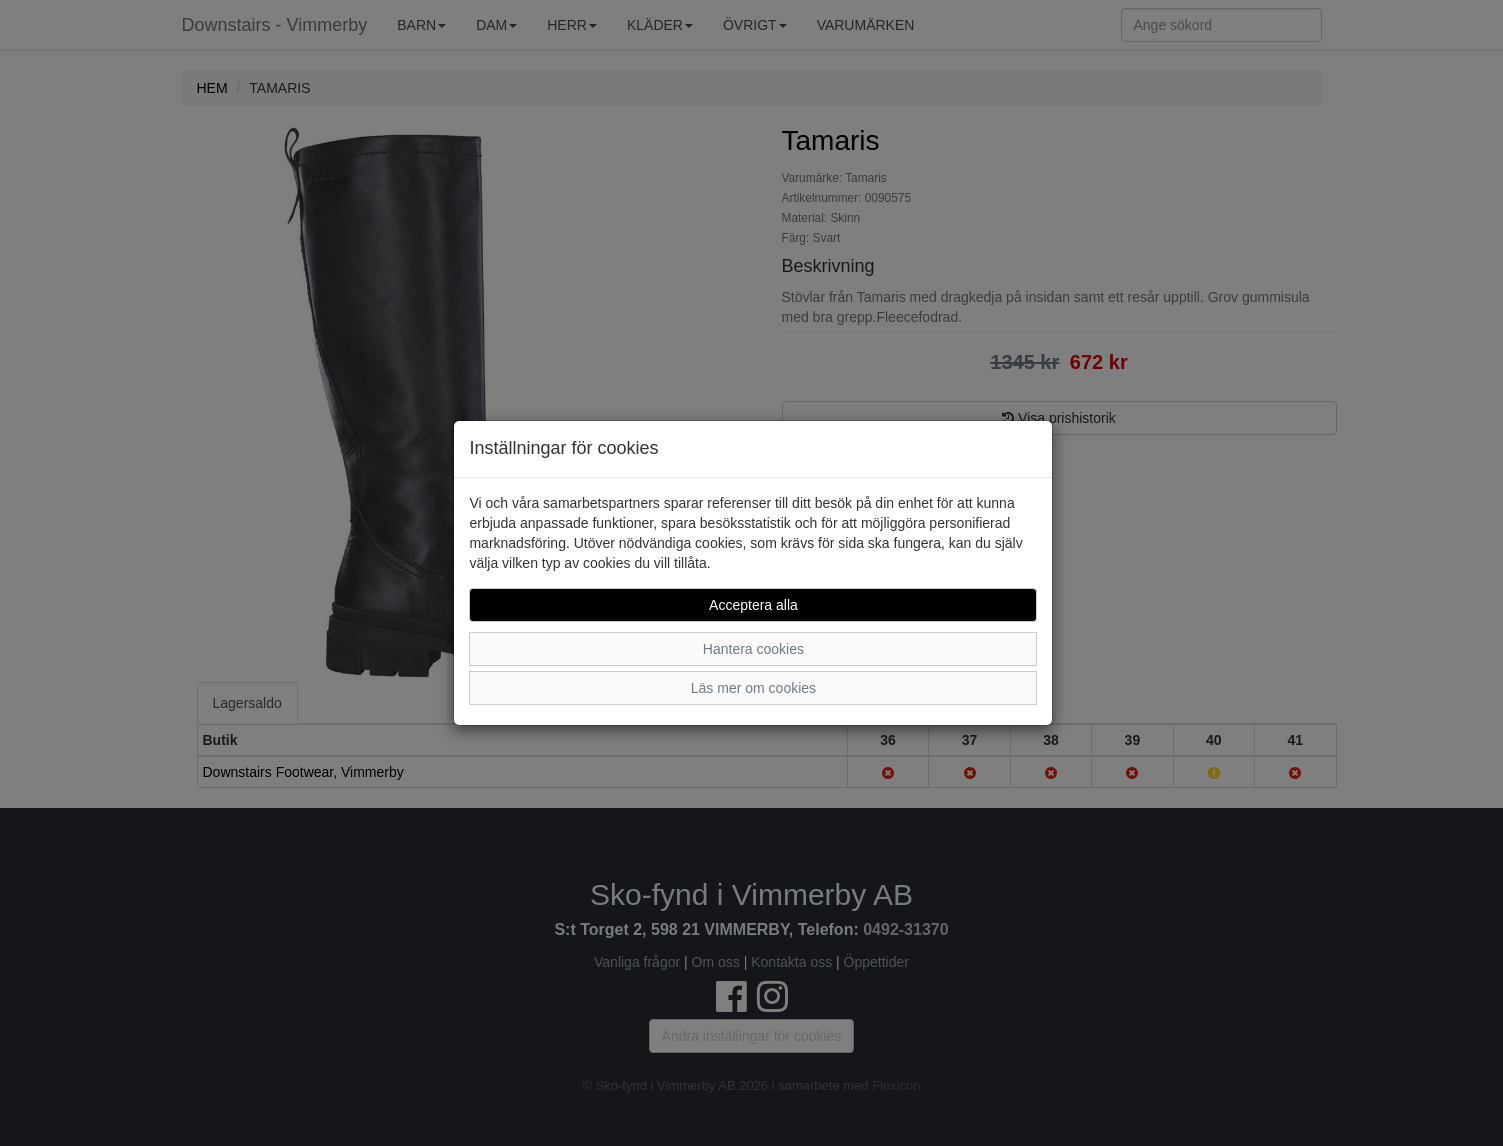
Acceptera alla (753, 605)
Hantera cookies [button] (753, 649)
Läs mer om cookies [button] (753, 688)
